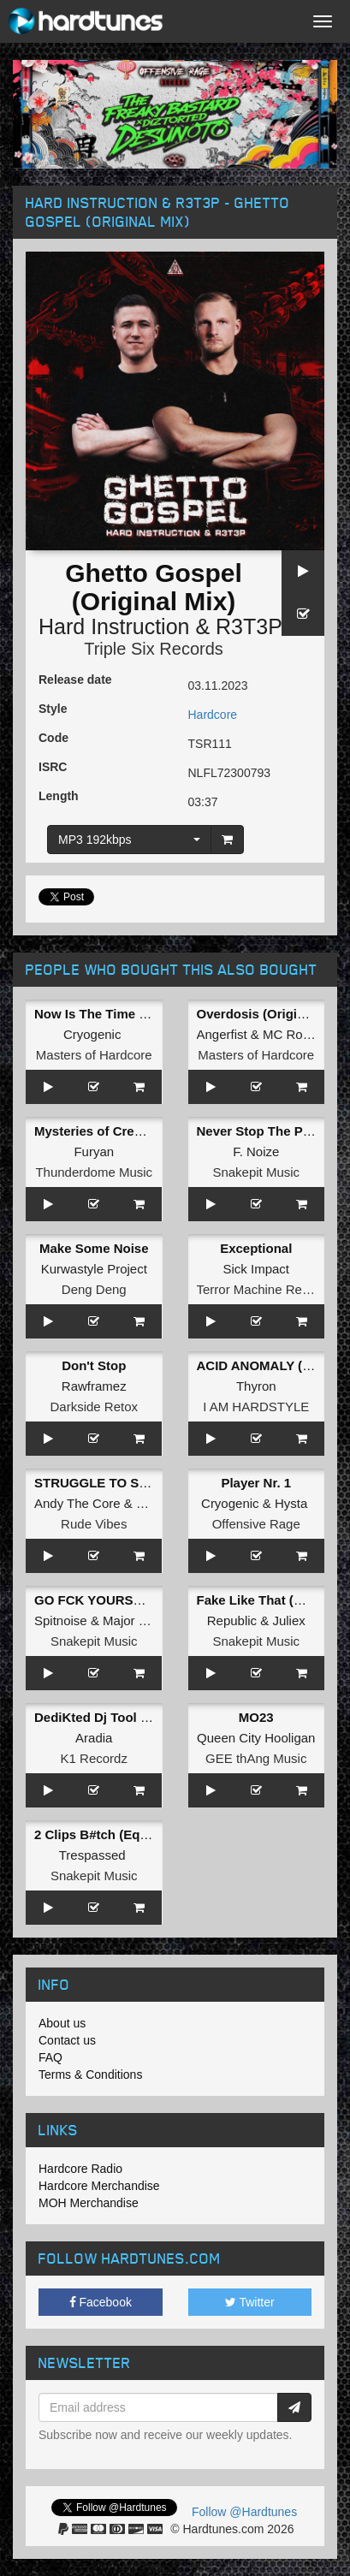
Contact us (67, 2040)
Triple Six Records (153, 648)
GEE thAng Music (255, 1758)
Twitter (250, 2302)
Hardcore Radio (80, 2168)
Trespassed (92, 1855)
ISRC (53, 767)
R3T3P (249, 626)
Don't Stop (94, 1365)
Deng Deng (94, 1289)
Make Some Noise (94, 1248)
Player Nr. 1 (256, 1482)
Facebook (100, 2302)
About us (62, 2023)
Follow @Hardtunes (244, 2512)
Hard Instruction (114, 626)
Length (59, 796)
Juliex (288, 1620)
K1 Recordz (94, 1758)
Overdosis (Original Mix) (271, 1013)
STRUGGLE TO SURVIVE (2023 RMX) (146, 1482)
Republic (232, 1620)
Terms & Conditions (90, 2074)
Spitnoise (60, 1620)
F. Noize (256, 1151)
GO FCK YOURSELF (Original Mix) (138, 1600)
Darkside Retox (94, 1406)
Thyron (256, 1386)
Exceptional (256, 1248)
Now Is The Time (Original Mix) (127, 1013)
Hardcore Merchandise (99, 2186)
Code (53, 738)
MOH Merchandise (89, 2203)
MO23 (256, 1717)
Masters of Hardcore (94, 1055)
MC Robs (290, 1034)
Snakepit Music (256, 1172)
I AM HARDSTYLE (256, 1406)
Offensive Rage (256, 1524)
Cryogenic (92, 1034)
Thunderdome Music (93, 1172)
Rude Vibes (94, 1524)
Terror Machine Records (265, 1289)
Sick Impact (255, 1268)
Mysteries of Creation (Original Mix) (142, 1131)
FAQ (50, 2057)
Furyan (94, 1151)
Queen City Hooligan (256, 1737)
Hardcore (213, 714)
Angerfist (222, 1034)
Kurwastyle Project (94, 1268)
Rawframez (94, 1386)
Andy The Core (77, 1503)
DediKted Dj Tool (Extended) (120, 1717)
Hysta (291, 1503)
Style (53, 708)
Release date (75, 679)
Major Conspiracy (153, 1620)
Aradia (93, 1737)
